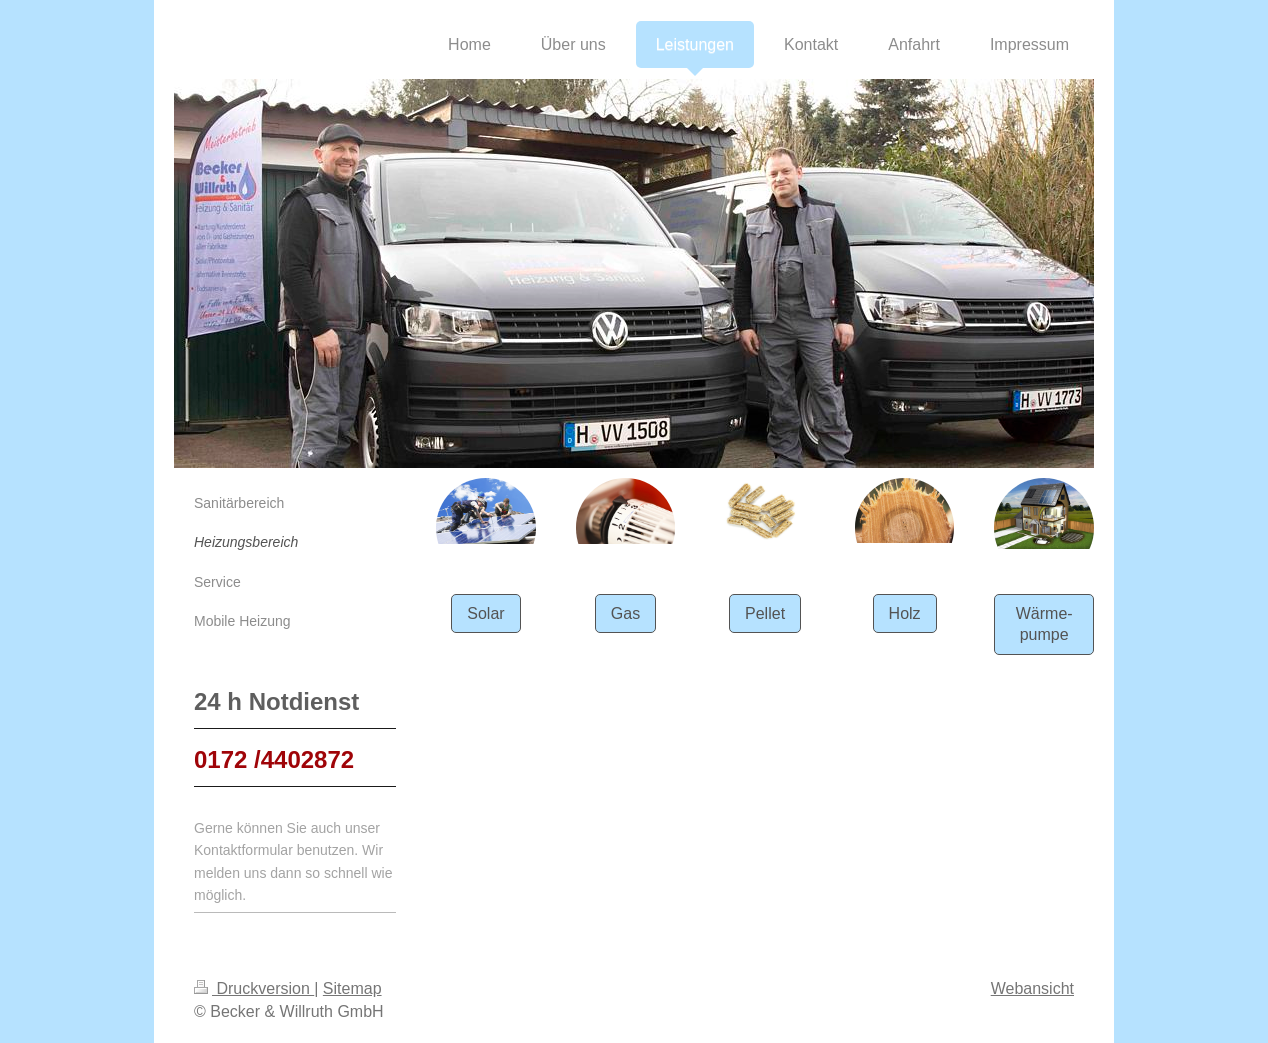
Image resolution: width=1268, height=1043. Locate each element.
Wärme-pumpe (1044, 624)
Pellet (765, 613)
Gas (625, 613)
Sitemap (352, 988)
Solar (485, 613)
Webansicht (1032, 988)
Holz (905, 613)
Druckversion (254, 988)
